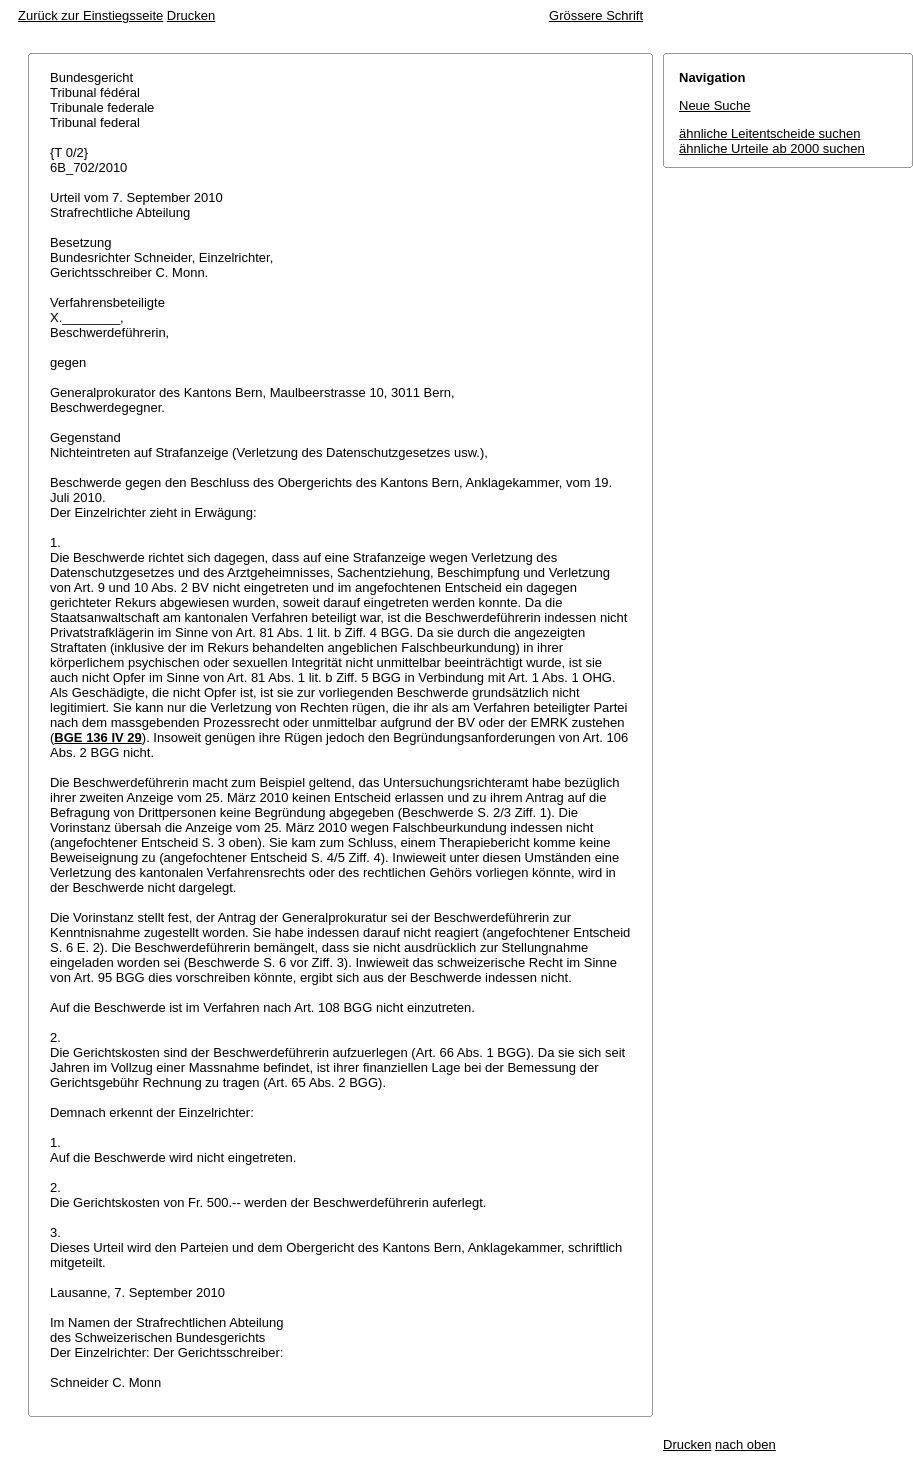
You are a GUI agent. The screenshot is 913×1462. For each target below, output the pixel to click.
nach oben (745, 1444)
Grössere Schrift (596, 15)
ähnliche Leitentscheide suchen (769, 133)
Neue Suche (715, 105)
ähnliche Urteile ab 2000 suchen (772, 148)
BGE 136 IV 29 (97, 737)
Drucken (191, 15)
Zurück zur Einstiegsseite (90, 15)
